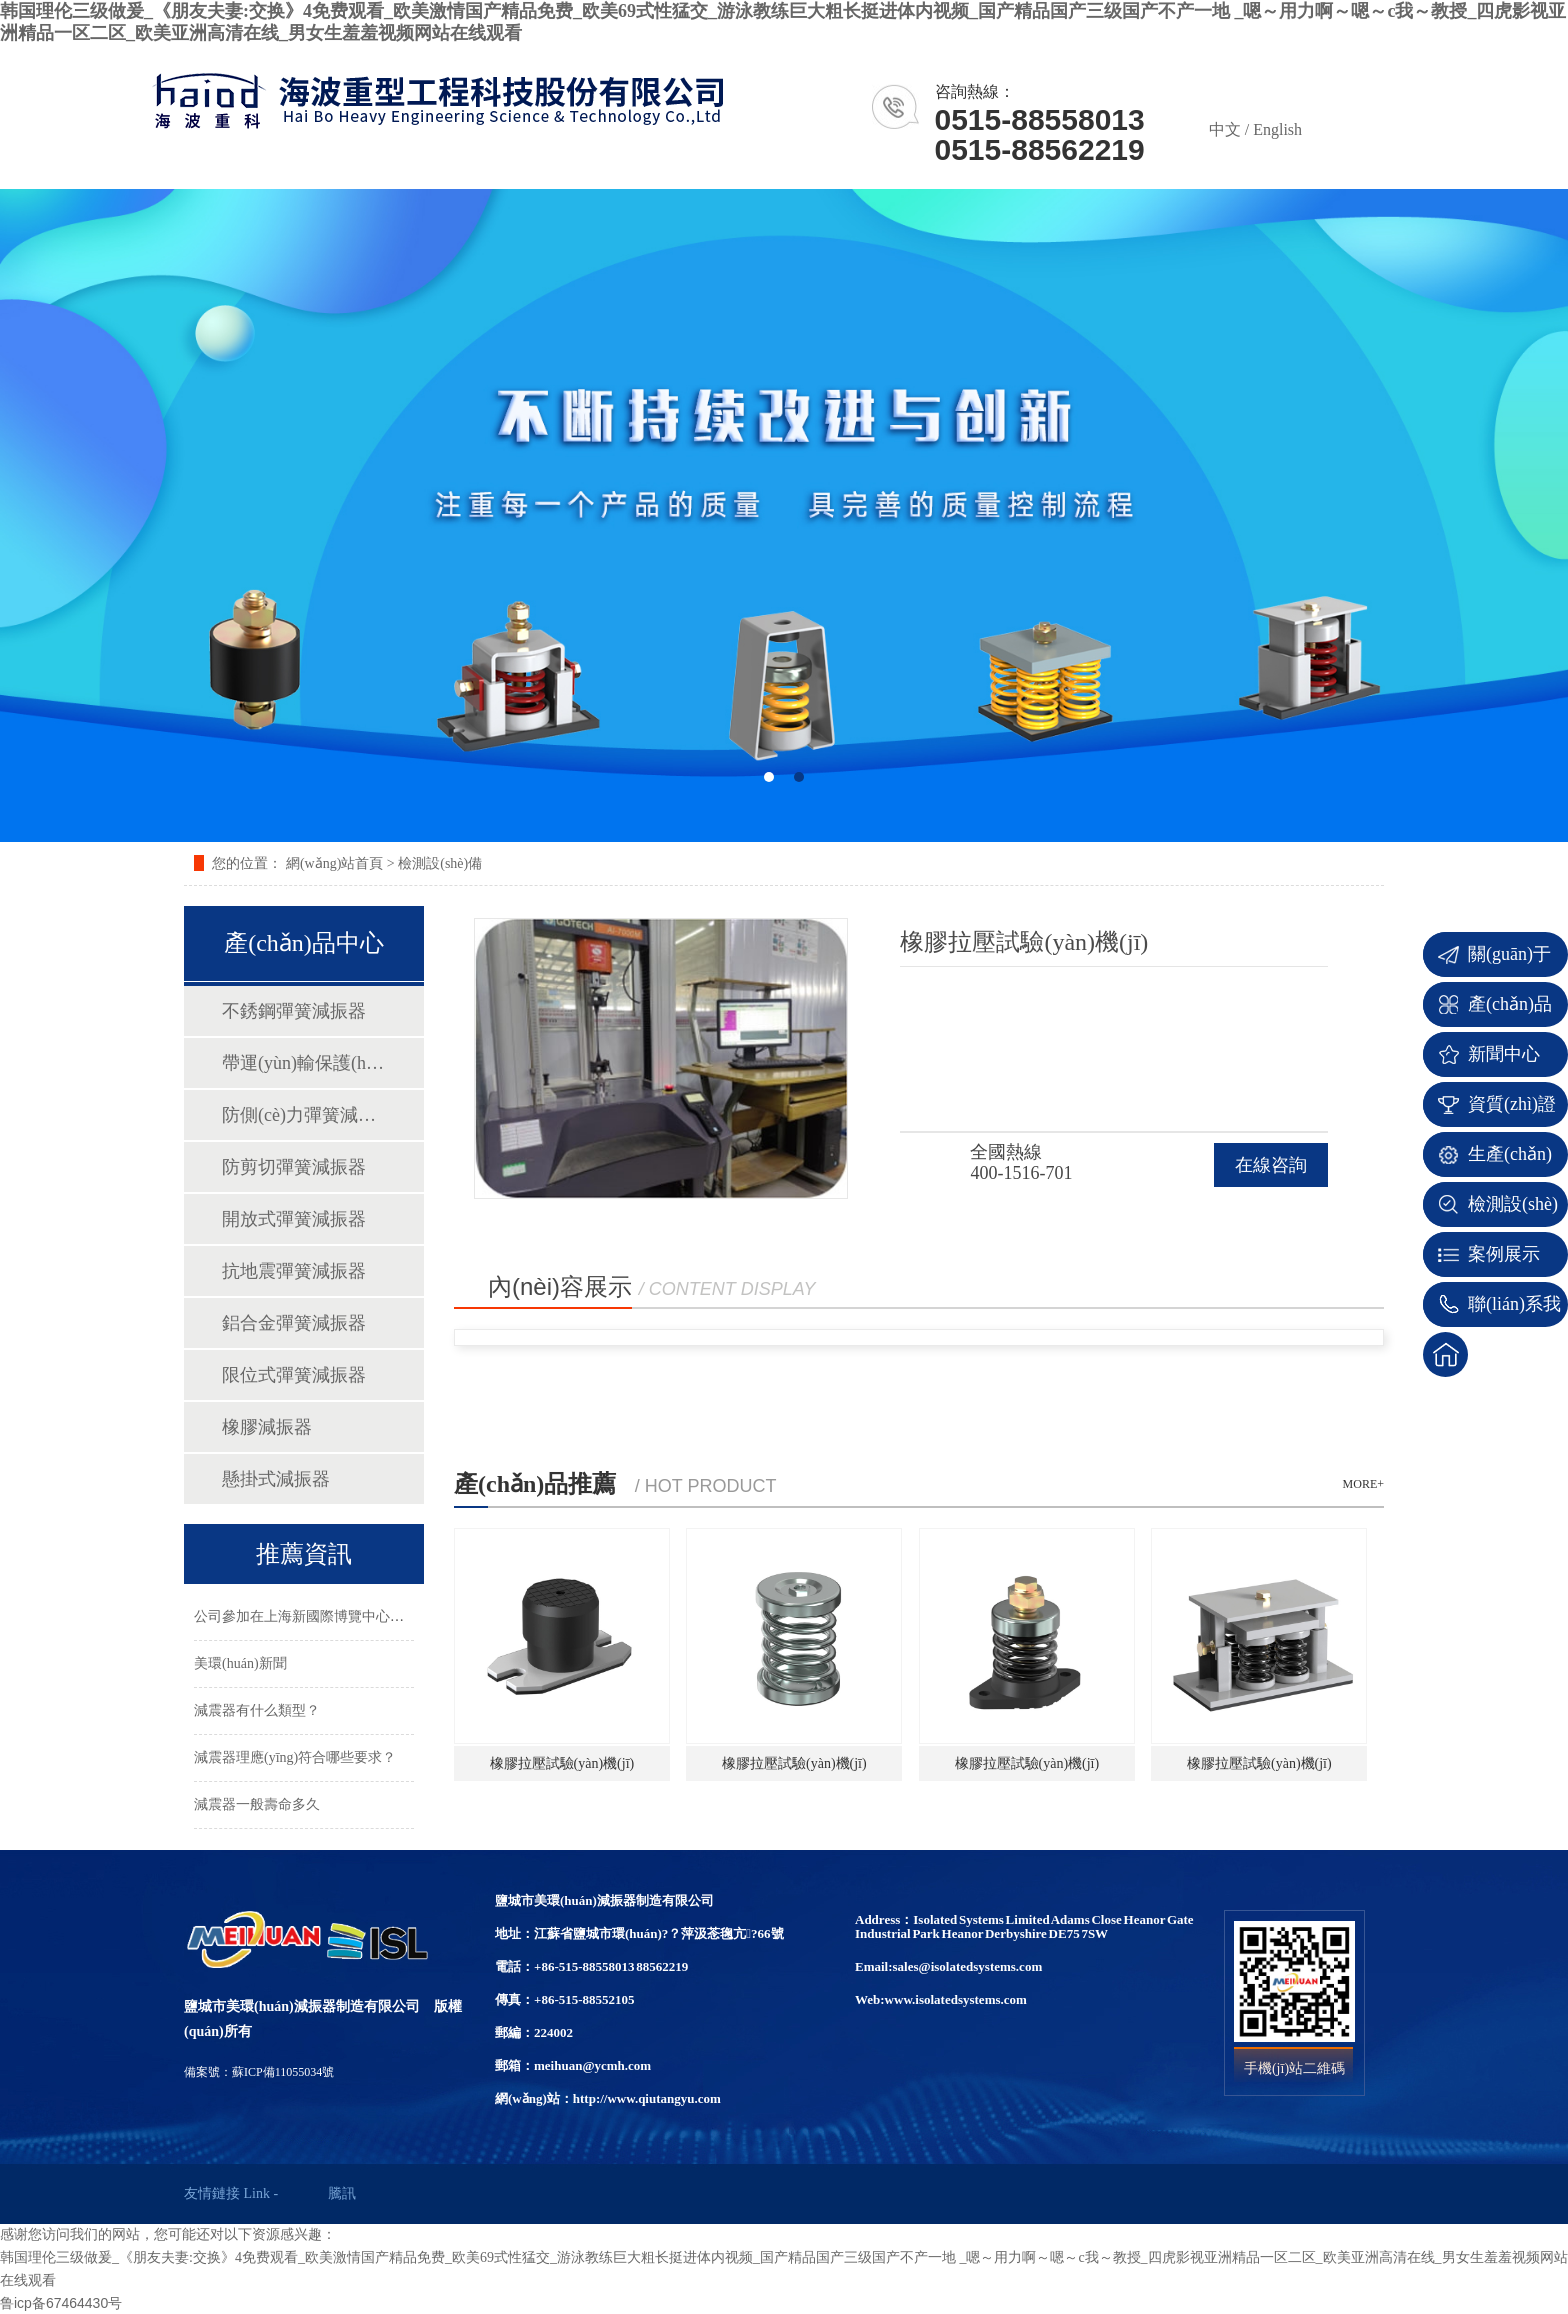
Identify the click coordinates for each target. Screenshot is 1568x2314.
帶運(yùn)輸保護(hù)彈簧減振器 (303, 1063)
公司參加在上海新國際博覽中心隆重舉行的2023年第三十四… (383, 1616)
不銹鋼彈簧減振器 (294, 1011)
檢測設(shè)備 (440, 863)
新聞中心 (1504, 1054)
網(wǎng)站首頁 (334, 863)
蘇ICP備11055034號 (283, 2072)
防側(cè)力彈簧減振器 (303, 1115)
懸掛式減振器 (276, 1479)
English (1277, 129)
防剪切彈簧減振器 (294, 1167)
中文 (1225, 129)
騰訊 (342, 2193)
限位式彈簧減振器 (294, 1375)
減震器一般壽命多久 (257, 1804)
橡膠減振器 (267, 1427)
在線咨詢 (1271, 1165)
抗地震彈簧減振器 (294, 1271)
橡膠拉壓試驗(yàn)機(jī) (562, 1763)
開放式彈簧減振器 (294, 1219)
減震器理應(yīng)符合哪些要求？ (295, 1757)
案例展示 (1504, 1254)
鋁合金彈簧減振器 (294, 1323)
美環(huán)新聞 (240, 1663)
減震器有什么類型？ (257, 1710)
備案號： (208, 2072)
